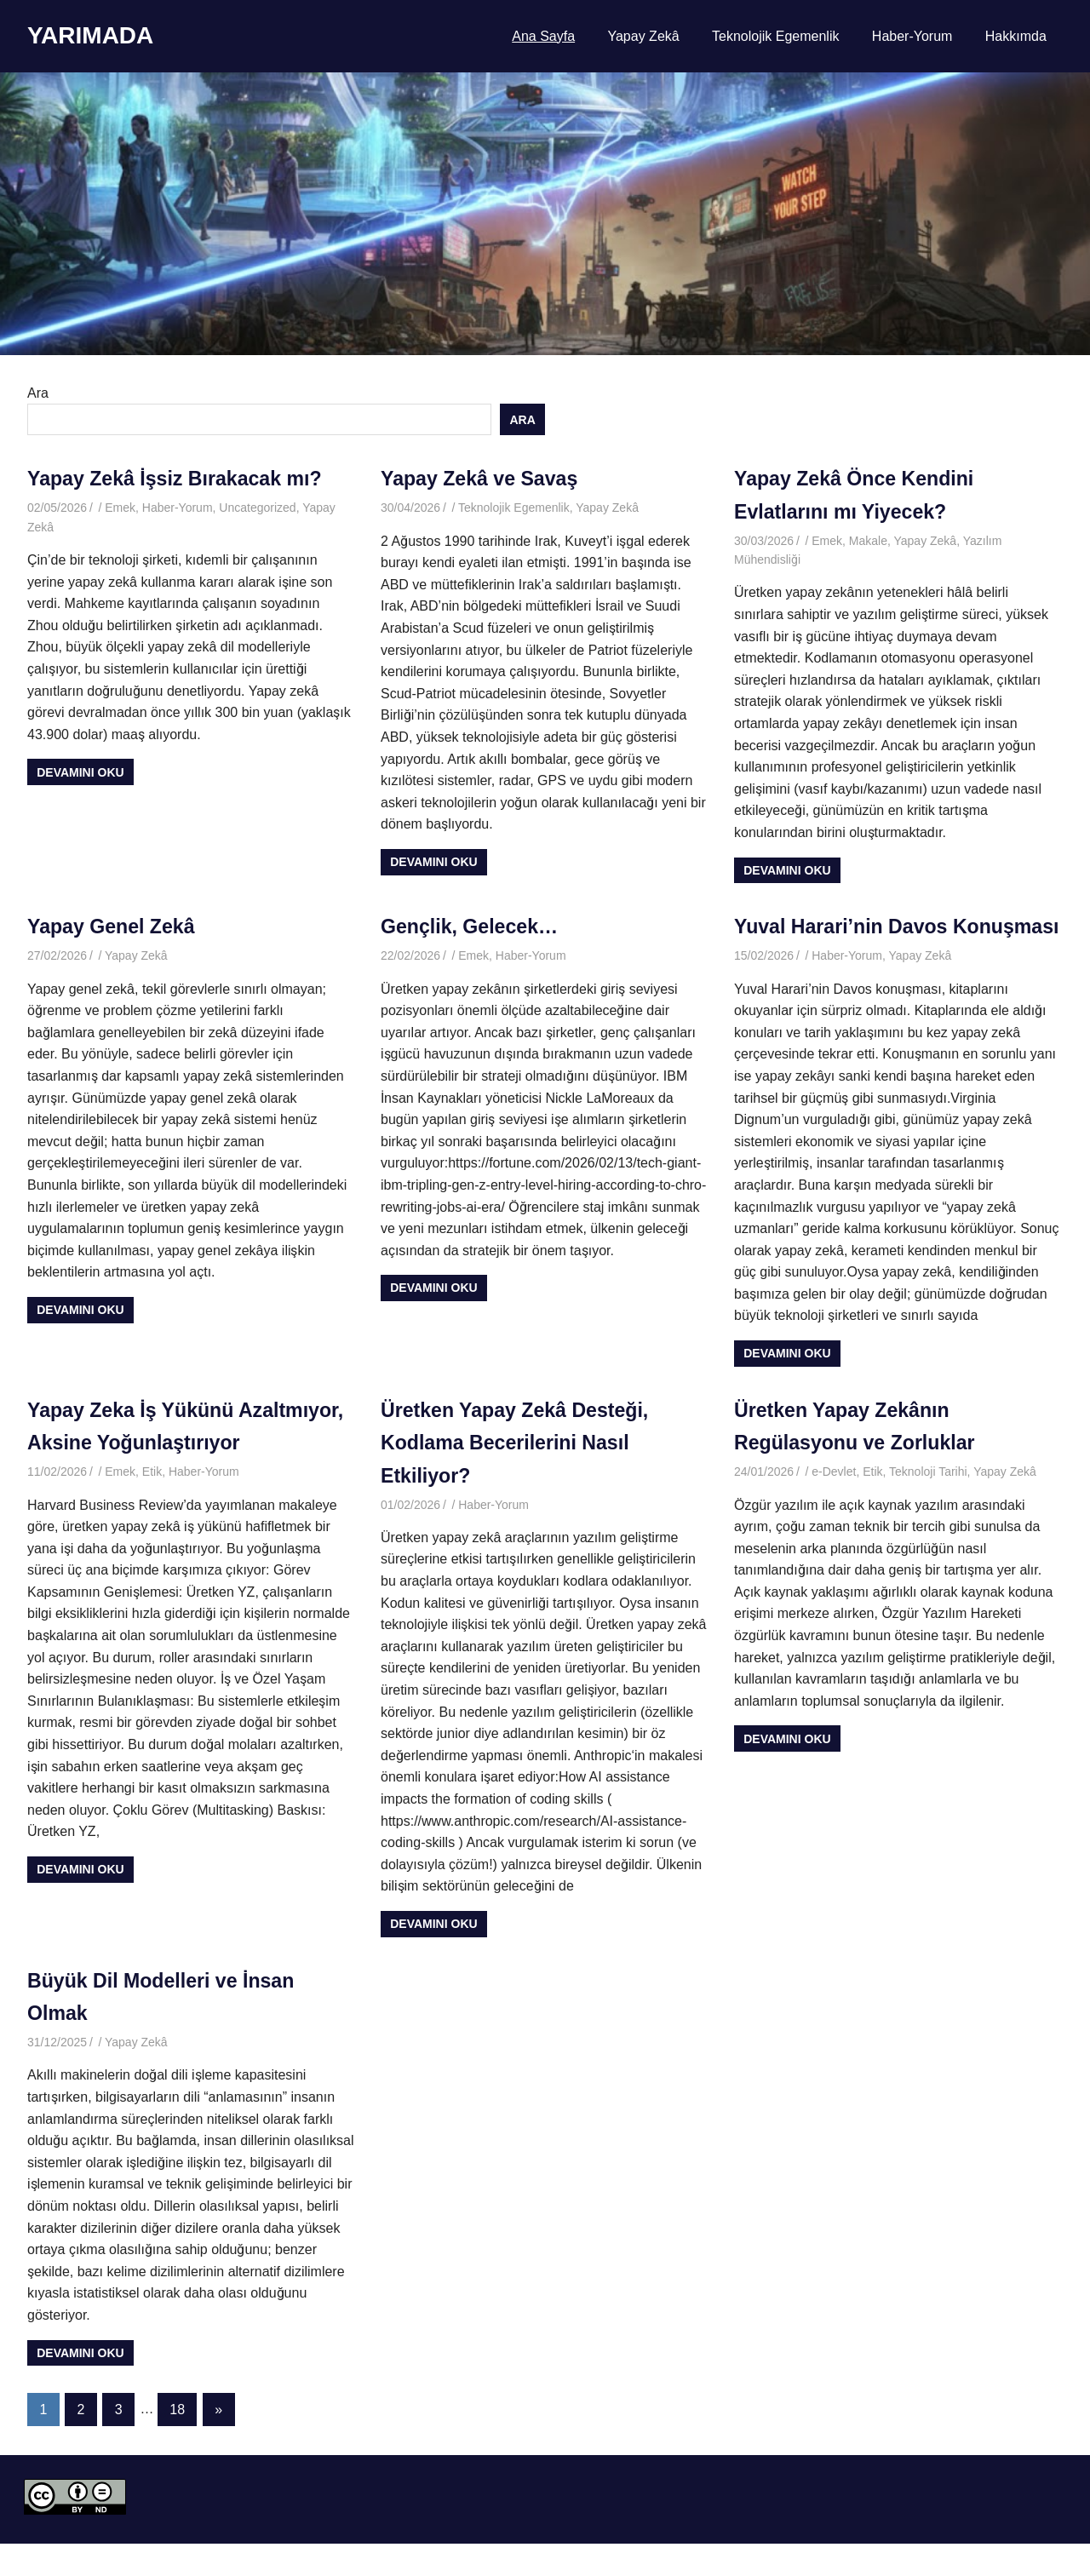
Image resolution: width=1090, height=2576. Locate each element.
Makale (868, 541)
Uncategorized (257, 507)
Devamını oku (80, 772)
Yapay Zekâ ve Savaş (483, 478)
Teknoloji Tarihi (928, 1505)
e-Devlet (834, 1505)
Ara (38, 393)
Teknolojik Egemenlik (775, 36)
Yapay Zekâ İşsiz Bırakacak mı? (180, 478)
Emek (120, 507)
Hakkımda (1016, 36)
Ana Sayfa (543, 36)
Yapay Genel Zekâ (114, 926)
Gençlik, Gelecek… (473, 926)
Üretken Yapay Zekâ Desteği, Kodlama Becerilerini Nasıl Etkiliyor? (519, 1475)
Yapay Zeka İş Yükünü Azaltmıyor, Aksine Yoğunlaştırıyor (134, 1475)
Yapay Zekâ (643, 36)
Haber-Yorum (912, 36)
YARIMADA (90, 35)
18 (177, 2442)
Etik (152, 1537)
